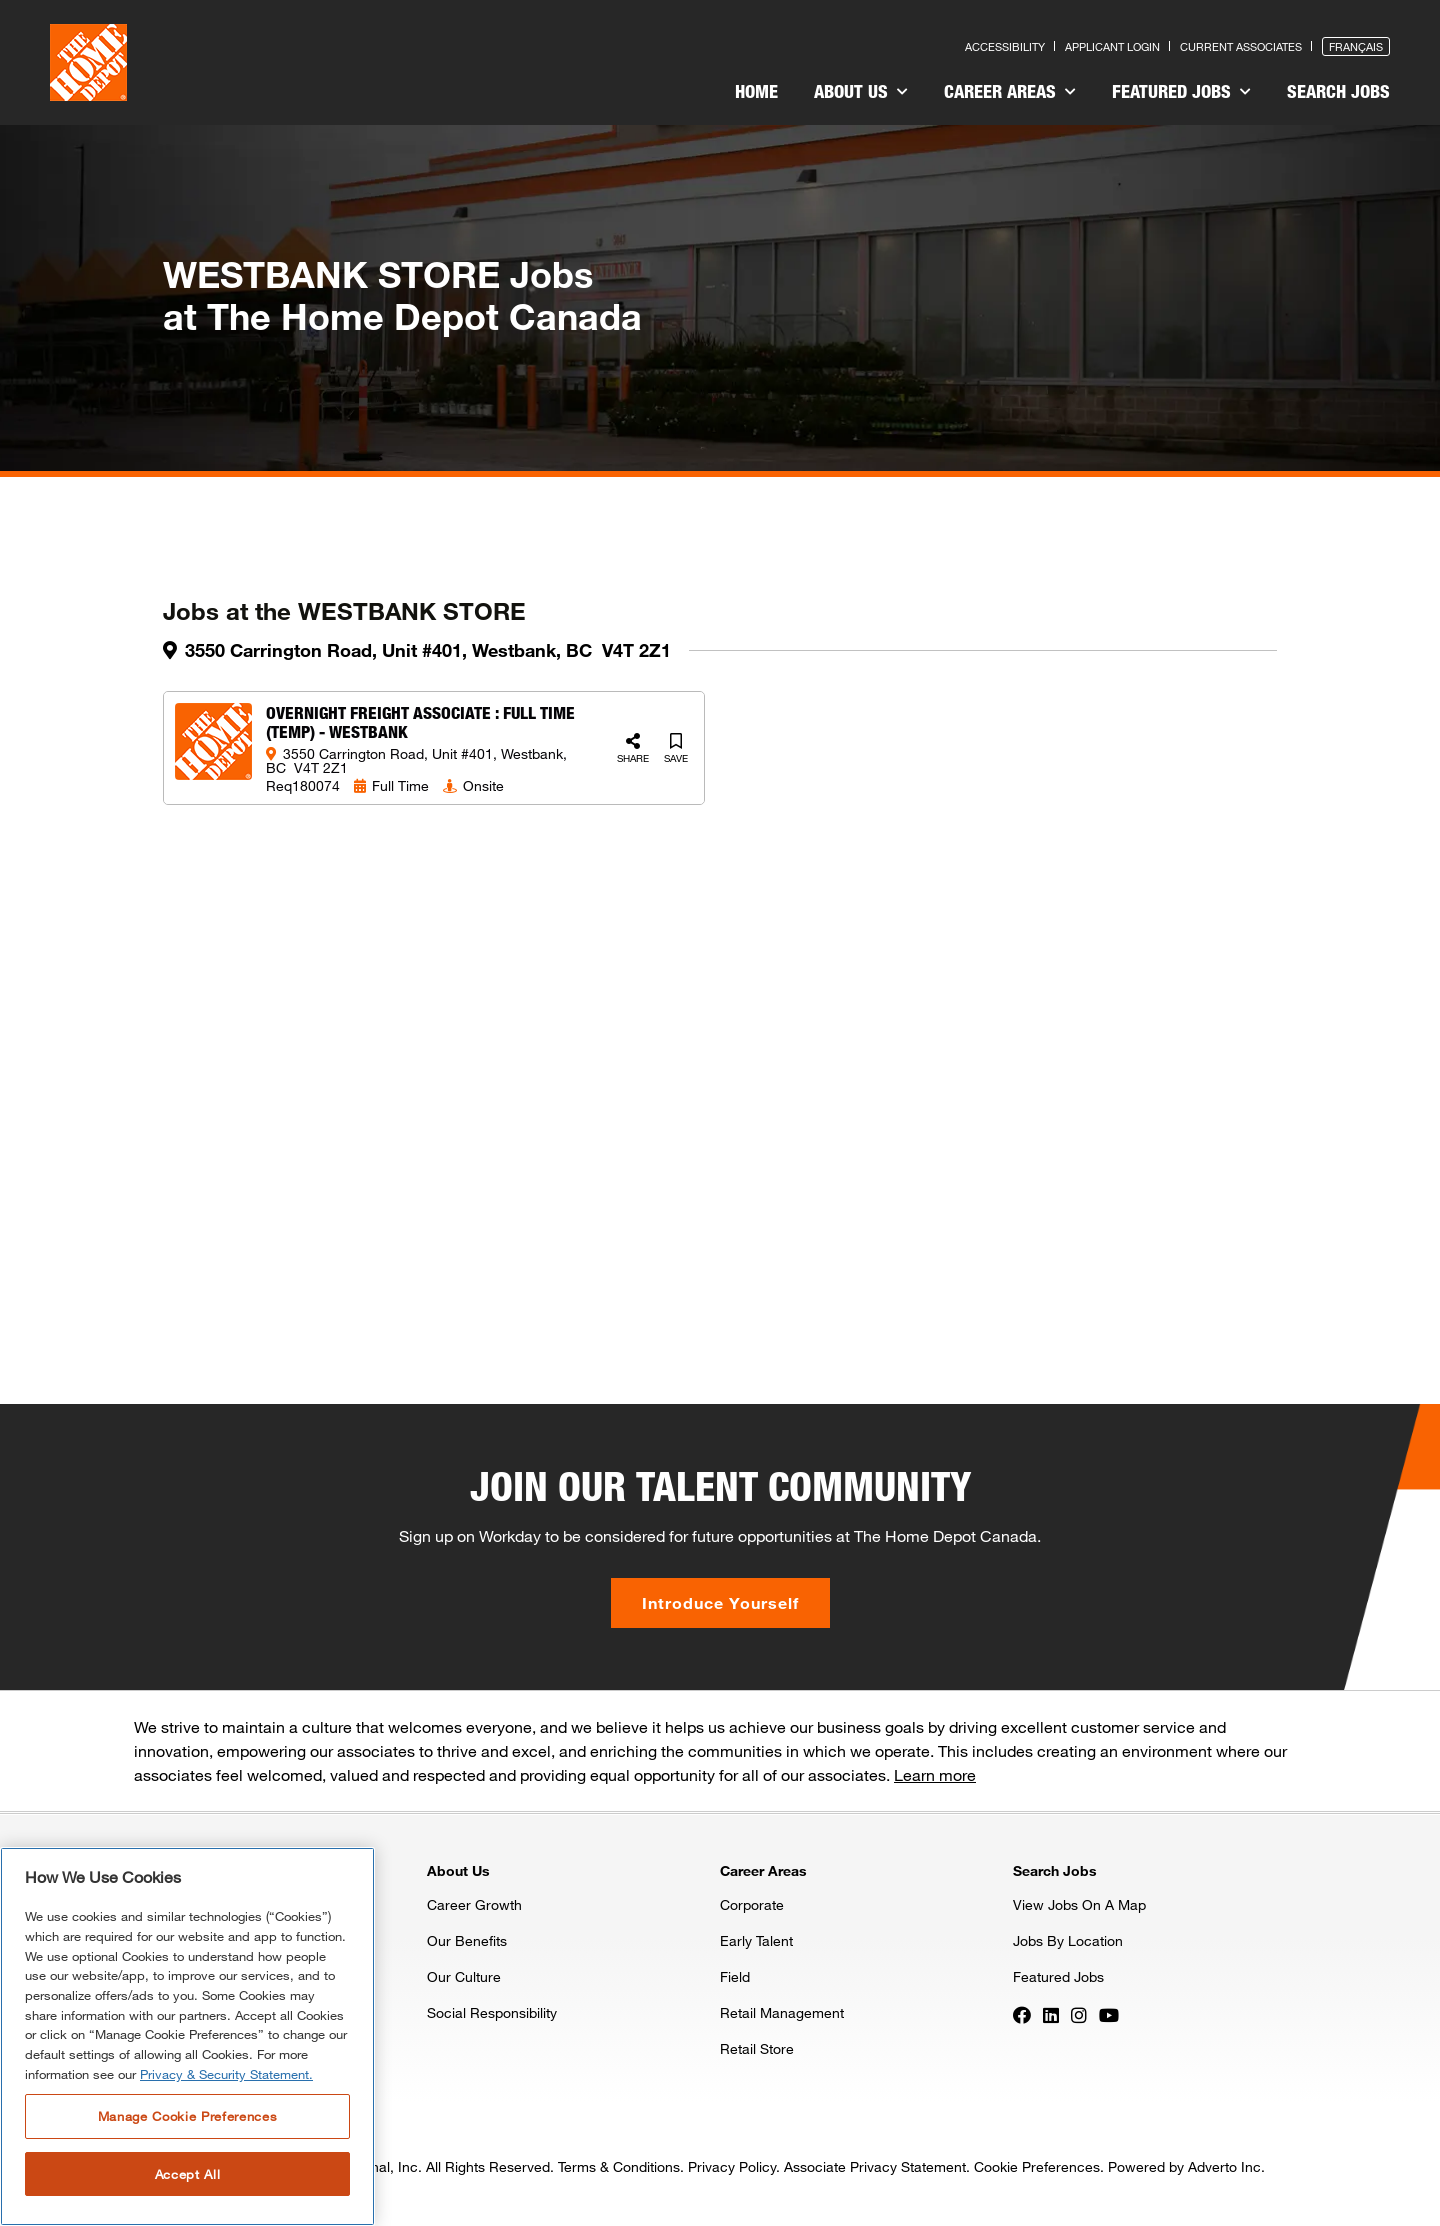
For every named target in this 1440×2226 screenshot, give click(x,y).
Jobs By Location (1068, 1940)
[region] (187, 2036)
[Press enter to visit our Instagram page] (1079, 2014)
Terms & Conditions (619, 2166)
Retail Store (757, 2048)
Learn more (935, 1774)
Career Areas (1010, 91)
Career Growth (474, 1904)
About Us (861, 91)
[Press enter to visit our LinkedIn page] (1051, 2014)
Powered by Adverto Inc (1184, 2166)
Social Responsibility (492, 2012)
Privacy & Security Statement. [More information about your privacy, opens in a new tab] (226, 2074)
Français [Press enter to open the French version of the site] (1356, 46)
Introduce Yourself (720, 1602)
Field (735, 1976)
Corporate (752, 1904)
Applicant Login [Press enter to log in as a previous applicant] (1112, 46)
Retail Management (782, 2012)
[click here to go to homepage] (88, 62)
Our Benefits (467, 1940)
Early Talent (756, 1940)
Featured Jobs (1181, 91)
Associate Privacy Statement (875, 2166)
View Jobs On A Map (1079, 1904)
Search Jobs (1338, 91)
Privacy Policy (732, 2166)
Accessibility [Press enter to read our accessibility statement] (1005, 46)
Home (756, 91)
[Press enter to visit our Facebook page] (1022, 2014)
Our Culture (464, 1976)
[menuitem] (756, 94)
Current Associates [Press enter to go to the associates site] (1241, 46)
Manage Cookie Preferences (187, 2116)
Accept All (188, 2174)
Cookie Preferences (1037, 2166)
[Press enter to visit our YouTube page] (1109, 2014)
